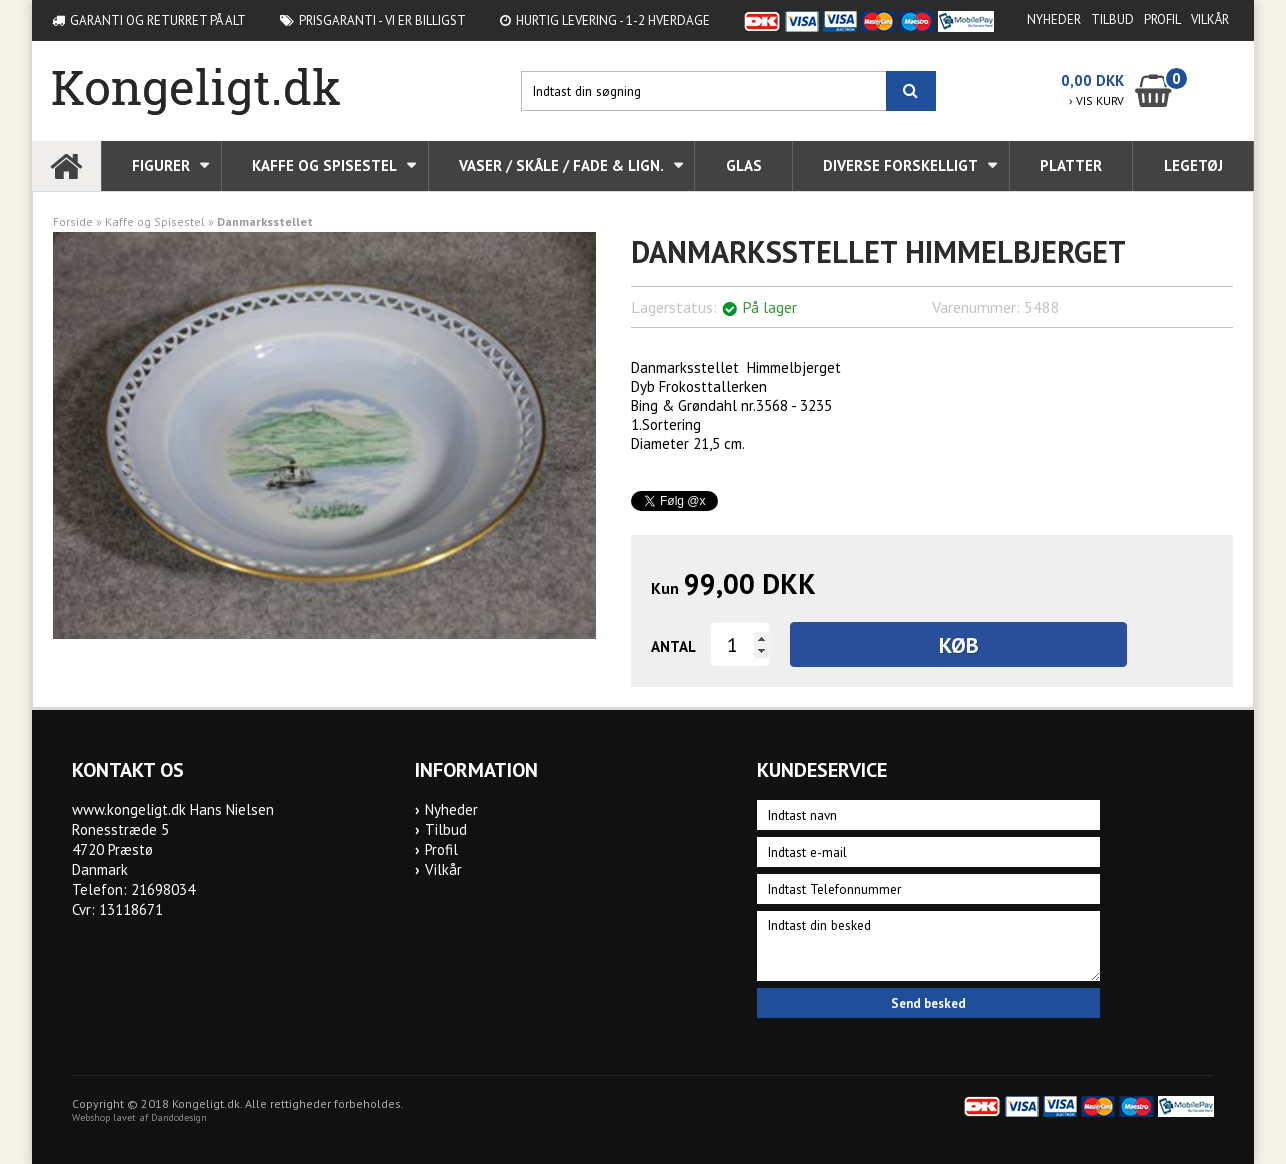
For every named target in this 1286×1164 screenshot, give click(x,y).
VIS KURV (1096, 100)
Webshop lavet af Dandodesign (139, 1117)
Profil (1162, 19)
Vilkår (1210, 19)
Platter (1071, 165)
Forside (73, 221)
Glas (744, 165)
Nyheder (1054, 19)
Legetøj (1193, 165)
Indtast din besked (928, 946)
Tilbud (1112, 19)
